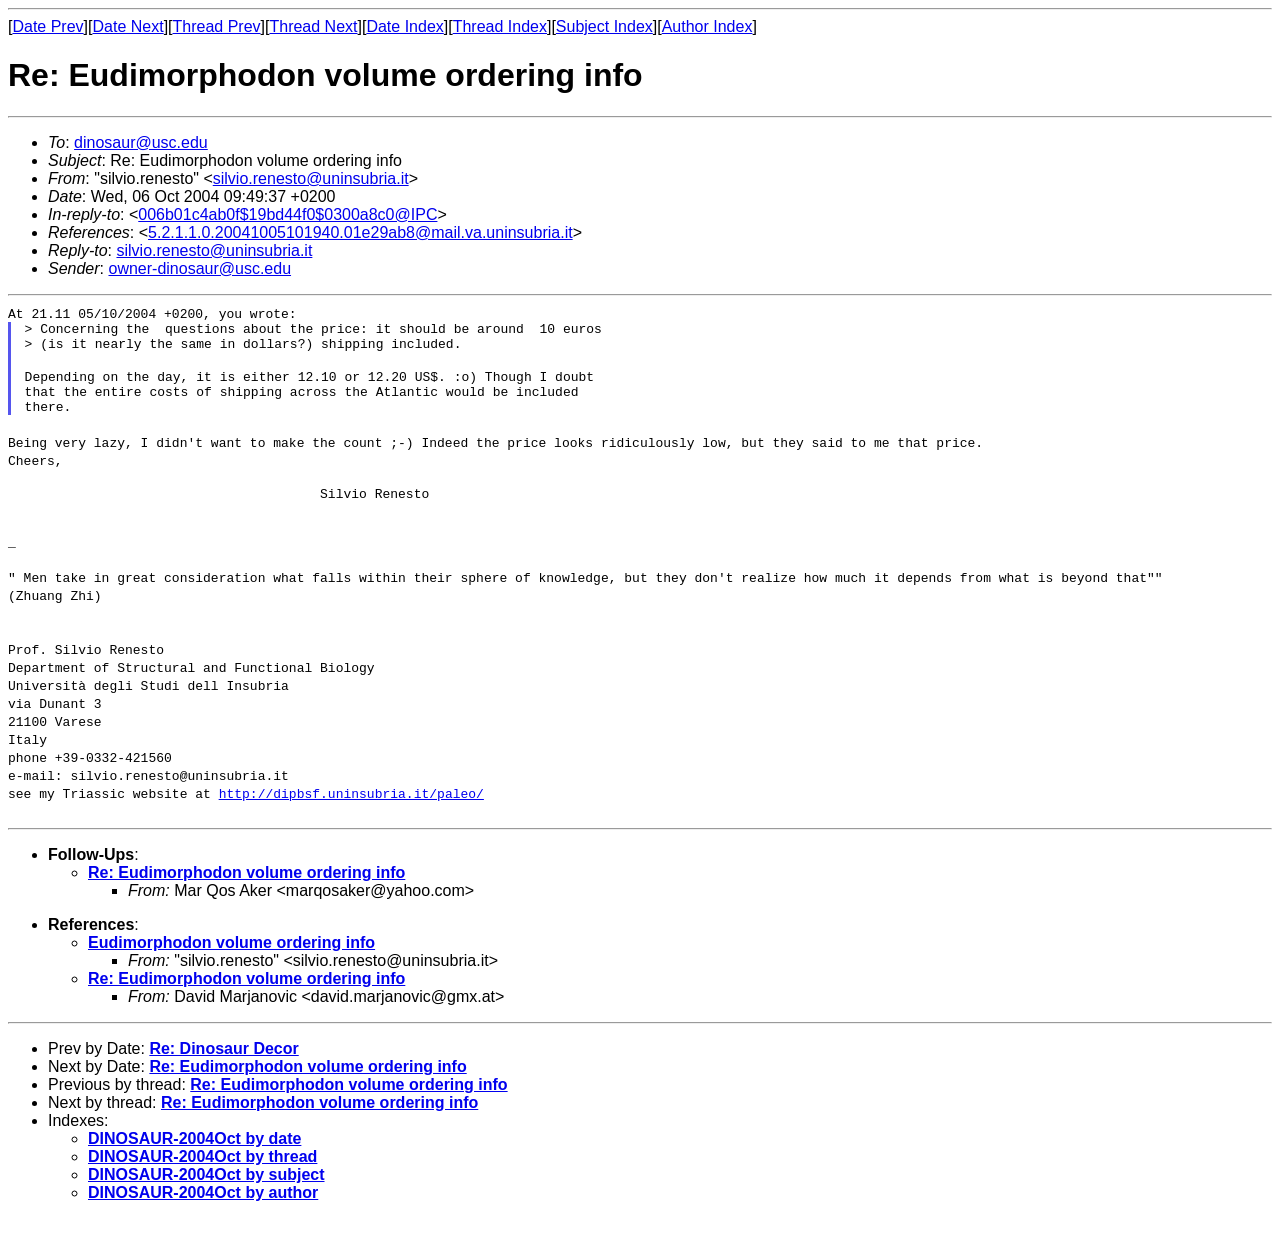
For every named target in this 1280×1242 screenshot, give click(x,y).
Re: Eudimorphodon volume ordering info (246, 896)
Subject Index (604, 26)
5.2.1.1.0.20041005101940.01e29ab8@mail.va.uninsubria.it (360, 232)
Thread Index (500, 26)
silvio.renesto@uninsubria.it (311, 178)
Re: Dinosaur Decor (223, 1072)
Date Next (127, 26)
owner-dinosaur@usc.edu (199, 268)
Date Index (404, 26)
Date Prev (47, 26)
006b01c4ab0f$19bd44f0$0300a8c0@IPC (287, 214)
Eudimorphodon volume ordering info (231, 966)
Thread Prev (217, 26)
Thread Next (313, 26)
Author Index (707, 26)
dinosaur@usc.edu (141, 142)
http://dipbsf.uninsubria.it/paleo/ (351, 817)
